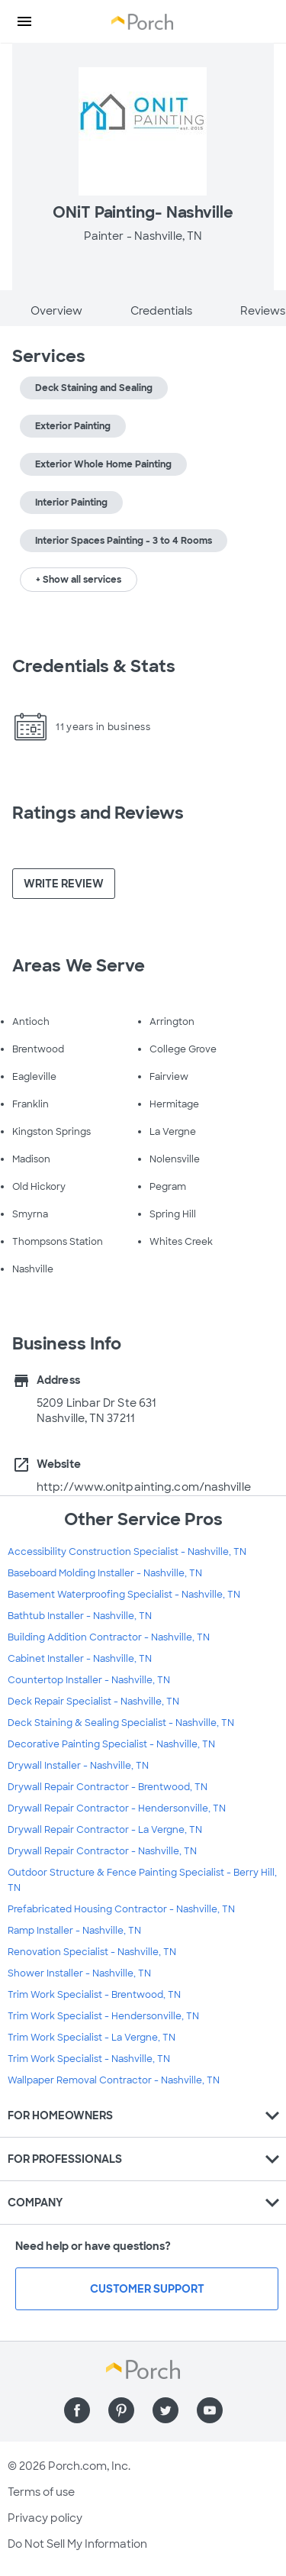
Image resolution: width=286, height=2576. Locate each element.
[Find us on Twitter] (165, 2410)
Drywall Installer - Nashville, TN (78, 1766)
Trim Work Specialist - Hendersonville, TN (103, 2016)
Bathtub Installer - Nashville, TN (80, 1616)
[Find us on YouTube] (210, 2410)
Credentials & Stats (93, 666)
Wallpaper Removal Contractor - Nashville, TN (114, 2080)
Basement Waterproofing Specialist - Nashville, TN (124, 1595)
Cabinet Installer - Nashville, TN (80, 1659)
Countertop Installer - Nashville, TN (89, 1680)
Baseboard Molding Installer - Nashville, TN (105, 1573)
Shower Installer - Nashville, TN (79, 1973)
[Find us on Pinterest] (121, 2410)
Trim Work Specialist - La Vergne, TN (91, 2037)
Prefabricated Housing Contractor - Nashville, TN (121, 1909)
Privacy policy (45, 2518)
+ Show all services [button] (78, 580)
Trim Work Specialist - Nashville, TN (89, 2059)
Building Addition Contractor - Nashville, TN (109, 1637)
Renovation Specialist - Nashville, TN (92, 1952)
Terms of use (41, 2492)
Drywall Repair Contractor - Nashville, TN (102, 1851)
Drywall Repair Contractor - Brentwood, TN (107, 1787)
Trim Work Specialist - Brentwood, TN (94, 1995)
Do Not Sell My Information (77, 2544)
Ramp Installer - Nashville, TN (74, 1931)
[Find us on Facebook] (77, 2410)
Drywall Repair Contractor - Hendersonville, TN (117, 1808)
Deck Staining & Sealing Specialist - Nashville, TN (121, 1723)
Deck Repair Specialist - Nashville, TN (93, 1701)
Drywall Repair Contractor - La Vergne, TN (105, 1830)
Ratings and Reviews (98, 813)
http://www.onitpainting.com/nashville (144, 1487)
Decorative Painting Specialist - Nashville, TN (111, 1744)
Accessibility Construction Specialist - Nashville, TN (127, 1552)
